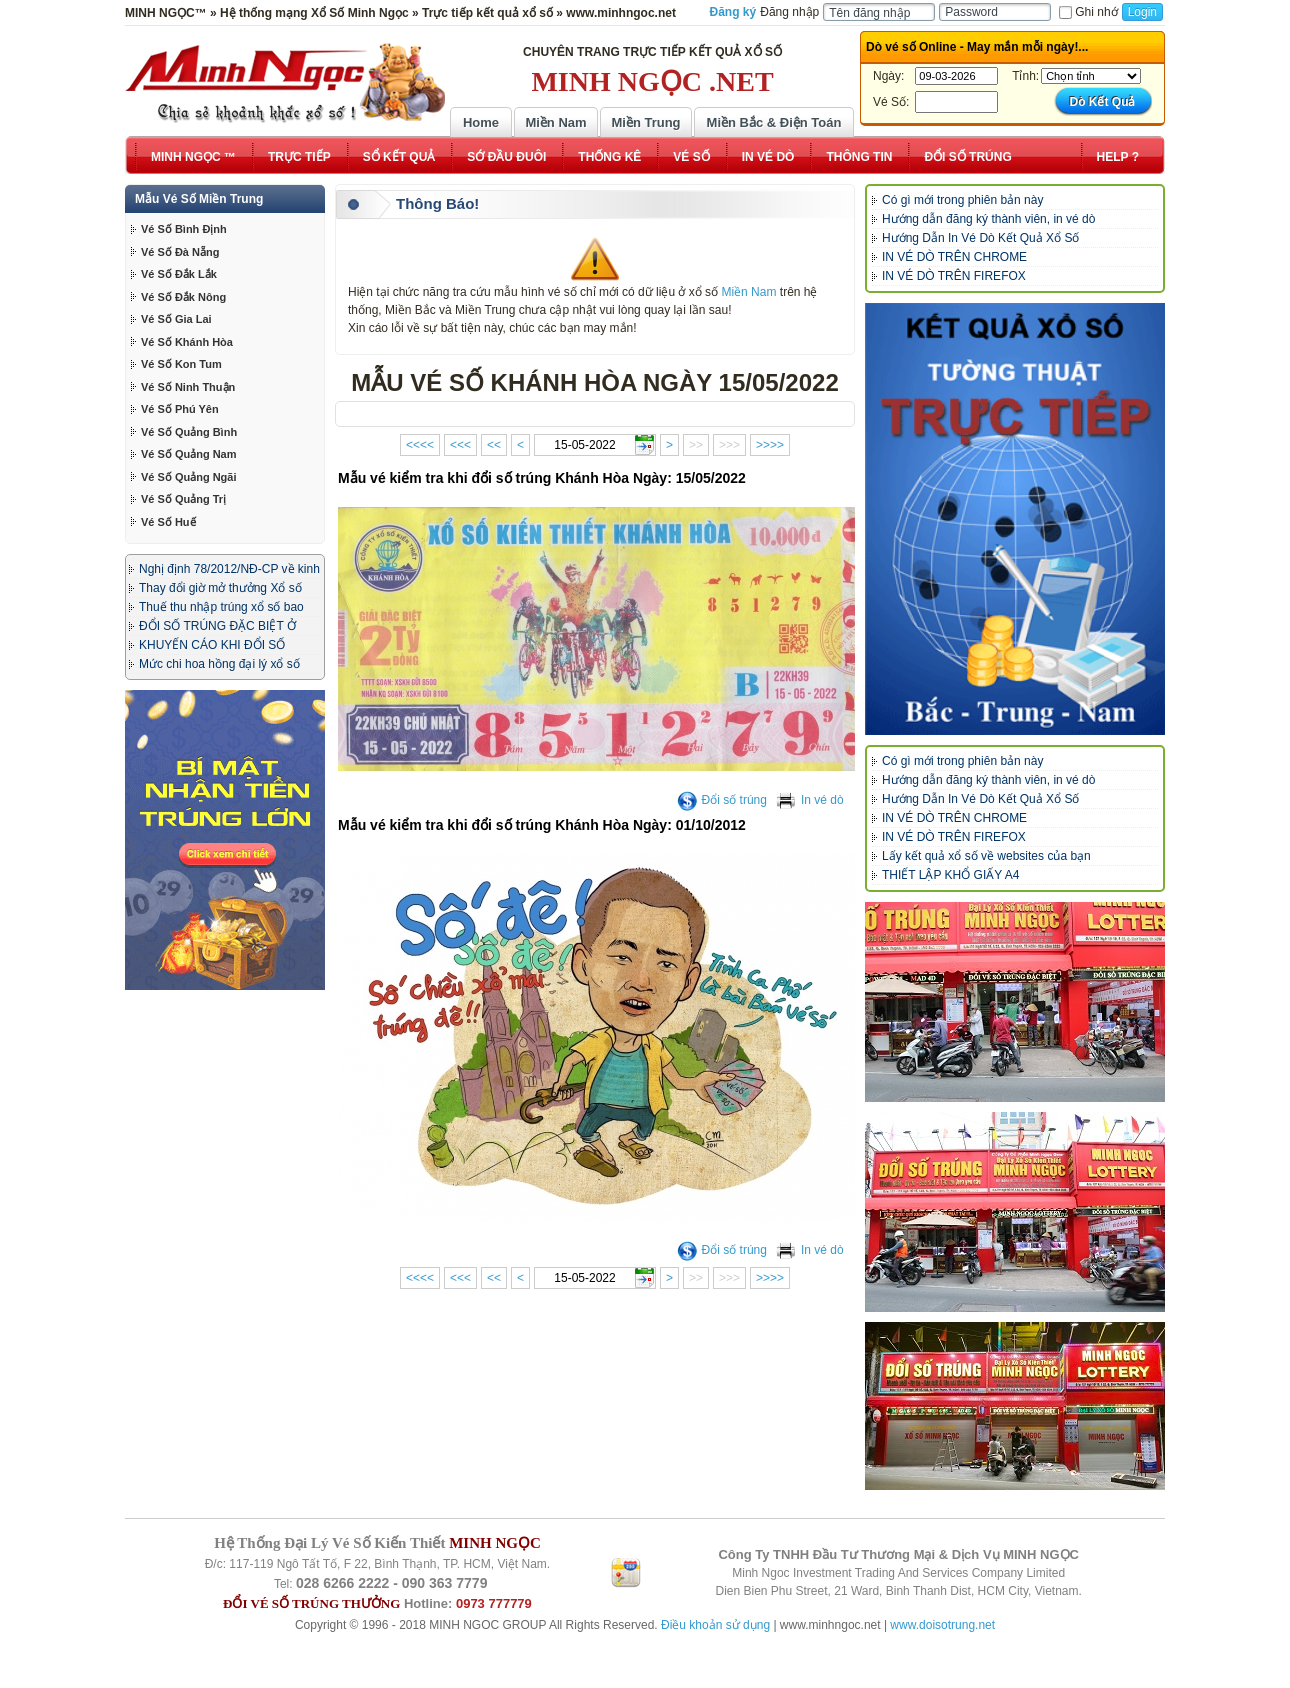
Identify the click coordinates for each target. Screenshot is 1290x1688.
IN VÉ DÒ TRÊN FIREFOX (954, 276)
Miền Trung (645, 122)
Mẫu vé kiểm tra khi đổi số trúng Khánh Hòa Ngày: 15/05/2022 (542, 478)
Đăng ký (733, 12)
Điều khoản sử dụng (715, 1625)
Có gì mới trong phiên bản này (962, 200)
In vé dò (810, 800)
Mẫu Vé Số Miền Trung (199, 199)
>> (696, 445)
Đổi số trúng (722, 800)
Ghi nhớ (1088, 12)
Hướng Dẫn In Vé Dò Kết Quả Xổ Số (980, 238)
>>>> (770, 445)
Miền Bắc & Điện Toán (774, 122)
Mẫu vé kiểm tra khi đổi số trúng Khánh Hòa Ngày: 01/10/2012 (542, 825)
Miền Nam (555, 122)
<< (494, 445)
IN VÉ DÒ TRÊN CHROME (954, 257)
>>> (729, 445)
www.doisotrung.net (942, 1625)
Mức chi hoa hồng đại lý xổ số (219, 664)
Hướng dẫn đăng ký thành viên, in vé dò (988, 219)
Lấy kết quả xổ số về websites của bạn (986, 856)
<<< (460, 445)
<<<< (420, 445)
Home (481, 122)
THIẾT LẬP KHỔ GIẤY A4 (950, 875)
